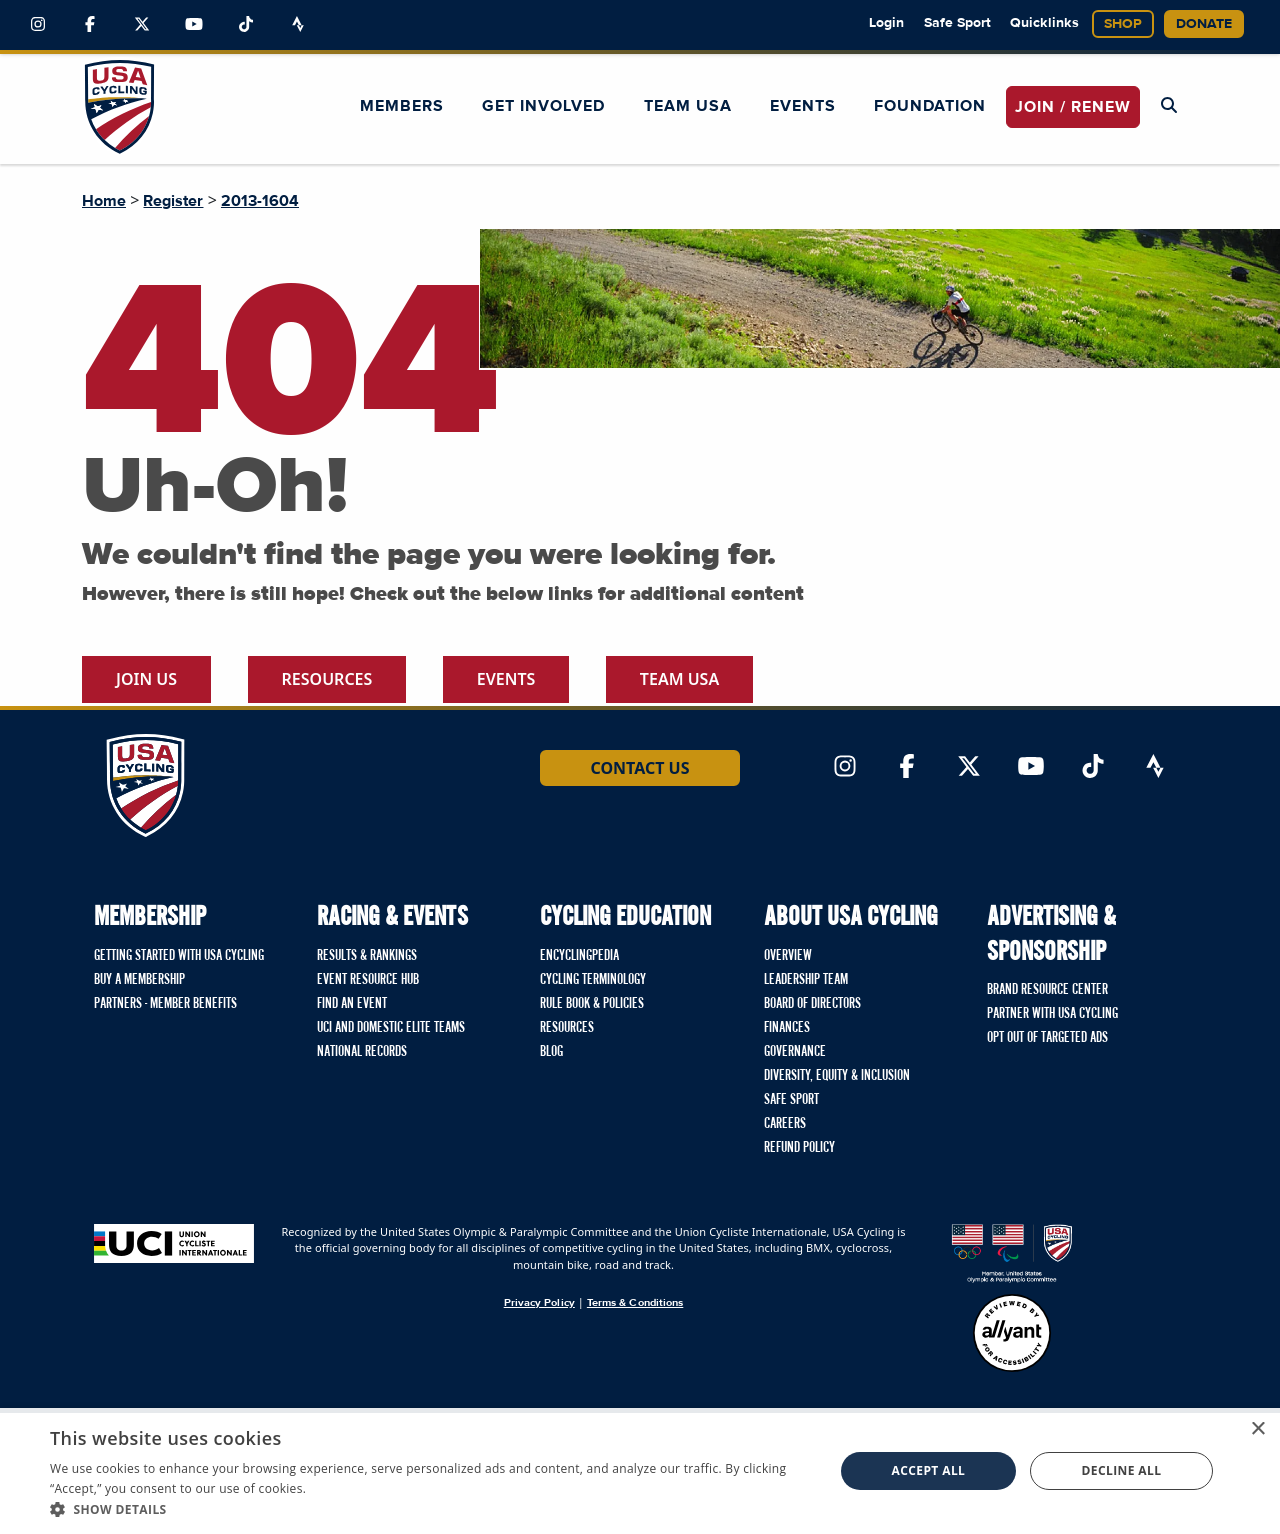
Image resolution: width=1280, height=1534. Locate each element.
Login (886, 23)
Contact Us (639, 768)
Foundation (930, 106)
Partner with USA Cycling (1052, 1014)
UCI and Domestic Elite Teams (391, 1028)
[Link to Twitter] (142, 25)
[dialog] (640, 1471)
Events (803, 106)
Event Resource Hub (368, 980)
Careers (785, 1124)
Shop (1123, 24)
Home (104, 201)
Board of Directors (812, 1004)
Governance (795, 1052)
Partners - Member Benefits (165, 1004)
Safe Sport (957, 23)
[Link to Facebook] (90, 25)
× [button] (1257, 1429)
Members (402, 106)
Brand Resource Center (1047, 990)
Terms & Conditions (635, 1302)
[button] (430, 1509)
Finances (787, 1028)
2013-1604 (260, 201)
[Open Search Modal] (1169, 106)
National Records (362, 1052)
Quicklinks (1044, 23)
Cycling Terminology (593, 980)
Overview (788, 956)
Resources (327, 679)
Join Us (146, 679)
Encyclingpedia (579, 956)
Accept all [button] (929, 1470)
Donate (1204, 24)
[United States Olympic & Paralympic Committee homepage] (1012, 1253)
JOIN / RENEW (1073, 107)
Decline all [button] (1122, 1470)
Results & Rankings (367, 956)
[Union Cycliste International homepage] (174, 1243)
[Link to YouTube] (194, 25)
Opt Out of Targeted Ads (1047, 1038)
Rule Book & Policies (592, 1004)
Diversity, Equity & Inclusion (837, 1076)
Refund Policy (799, 1148)
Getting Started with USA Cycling (179, 956)
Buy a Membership (139, 980)
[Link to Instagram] (38, 25)
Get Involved (543, 106)
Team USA (688, 106)
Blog (551, 1052)
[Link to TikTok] (246, 25)
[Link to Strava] (298, 25)
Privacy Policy (539, 1302)
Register (173, 201)
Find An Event (352, 1004)
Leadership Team (806, 980)
